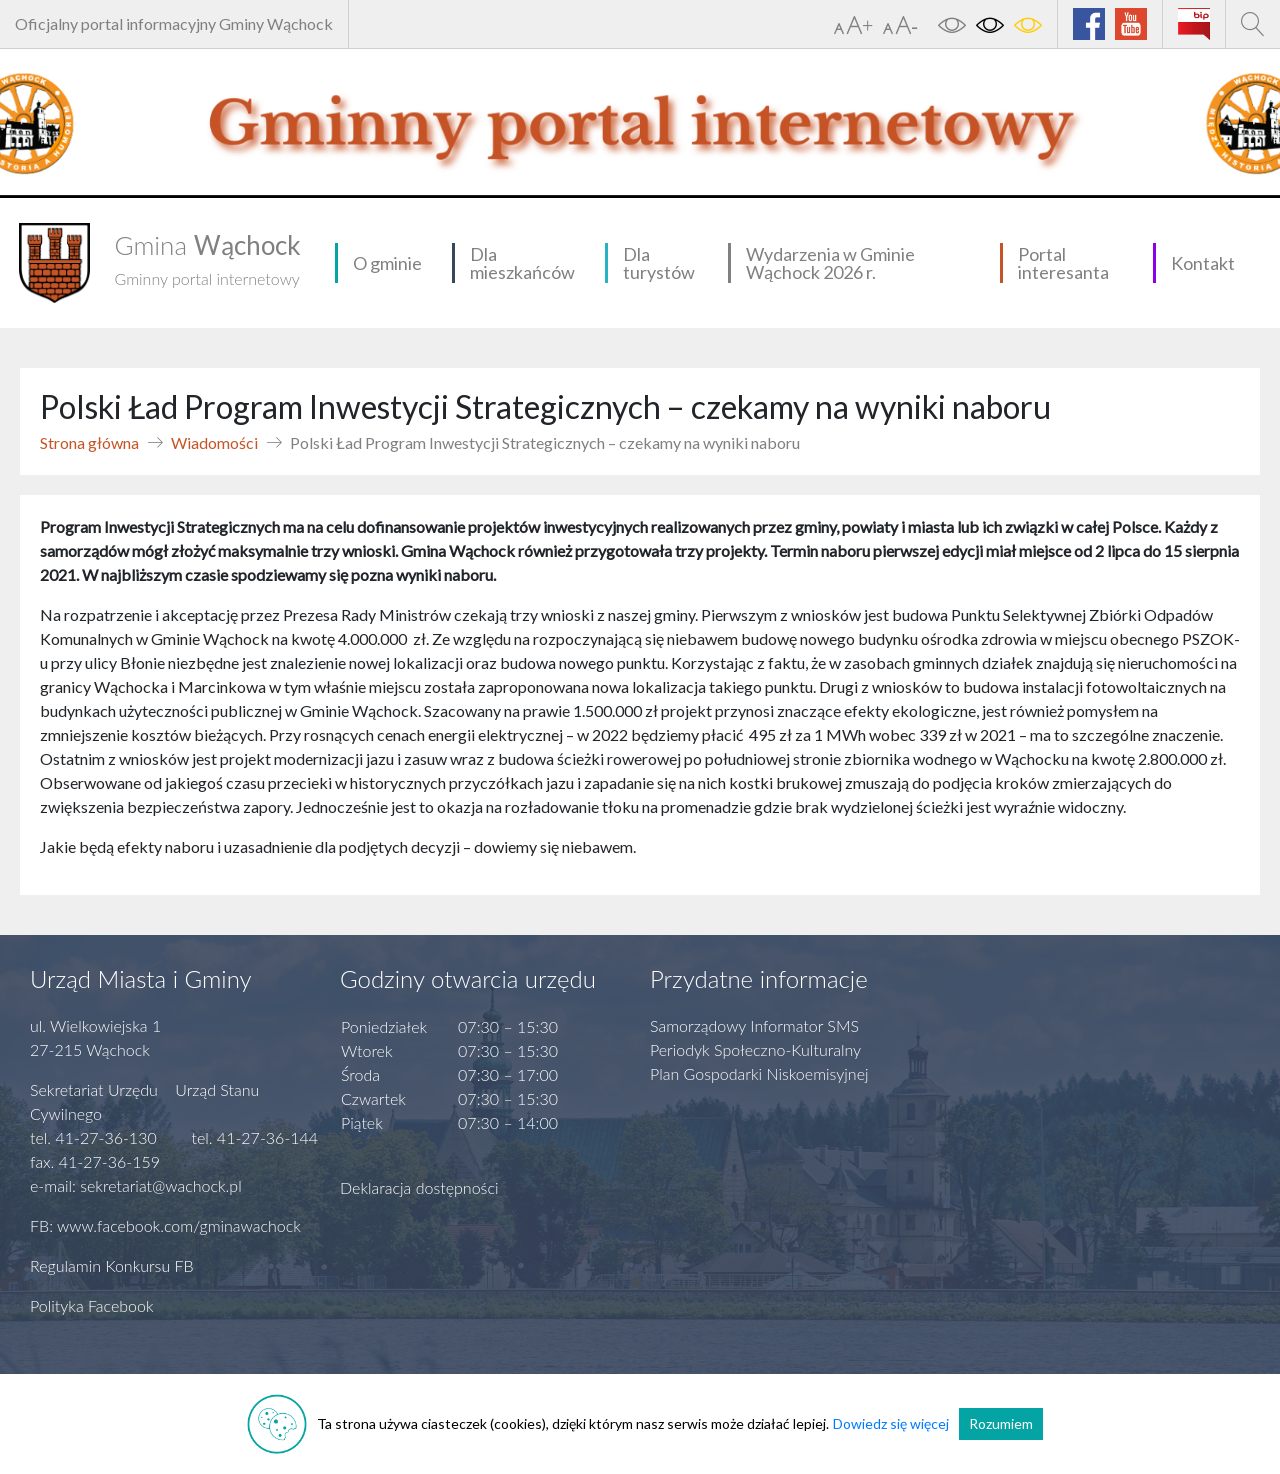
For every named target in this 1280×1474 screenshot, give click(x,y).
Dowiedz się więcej (891, 1423)
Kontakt (1203, 263)
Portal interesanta (1063, 263)
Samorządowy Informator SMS (754, 1025)
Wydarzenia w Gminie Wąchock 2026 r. (830, 263)
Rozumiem (1001, 1423)
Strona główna (89, 442)
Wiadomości (214, 442)
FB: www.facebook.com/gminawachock (165, 1225)
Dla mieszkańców (522, 263)
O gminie (387, 263)
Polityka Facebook (92, 1305)
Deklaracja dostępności (419, 1187)
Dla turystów (659, 263)
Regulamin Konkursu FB (112, 1265)
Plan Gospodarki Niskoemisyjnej (759, 1073)
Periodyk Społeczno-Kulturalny (755, 1049)
